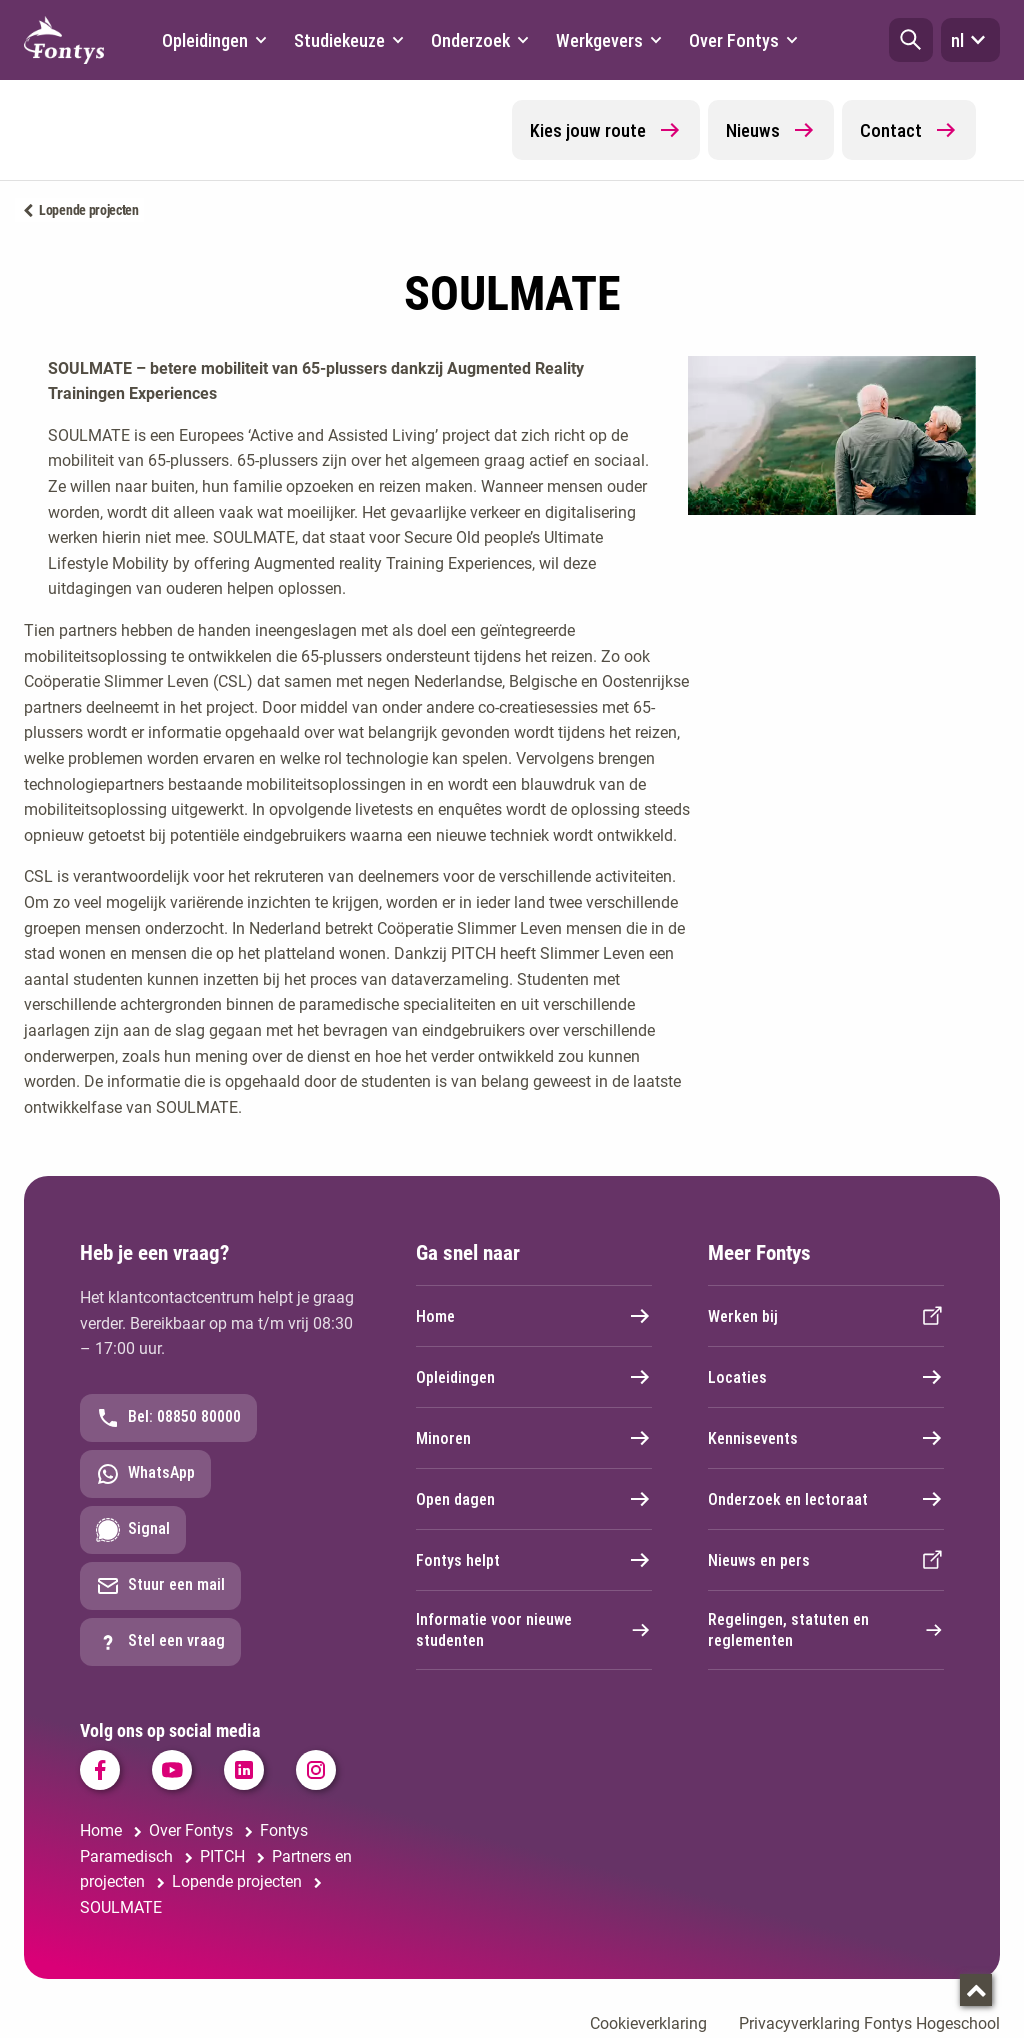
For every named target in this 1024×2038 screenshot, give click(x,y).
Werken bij (826, 1316)
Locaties (826, 1377)
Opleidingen (534, 1377)
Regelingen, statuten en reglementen (826, 1630)
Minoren (534, 1438)
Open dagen (534, 1499)
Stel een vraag (160, 1642)
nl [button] (970, 40)
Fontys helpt (534, 1560)
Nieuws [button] (771, 130)
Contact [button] (909, 130)
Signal (133, 1530)
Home (534, 1316)
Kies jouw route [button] (606, 130)
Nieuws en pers (826, 1560)
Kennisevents (826, 1438)
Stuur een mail (160, 1586)
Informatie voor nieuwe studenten (534, 1630)
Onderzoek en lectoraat (826, 1499)
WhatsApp (145, 1474)
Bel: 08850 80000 (168, 1418)
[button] (911, 40)
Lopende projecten (89, 210)
